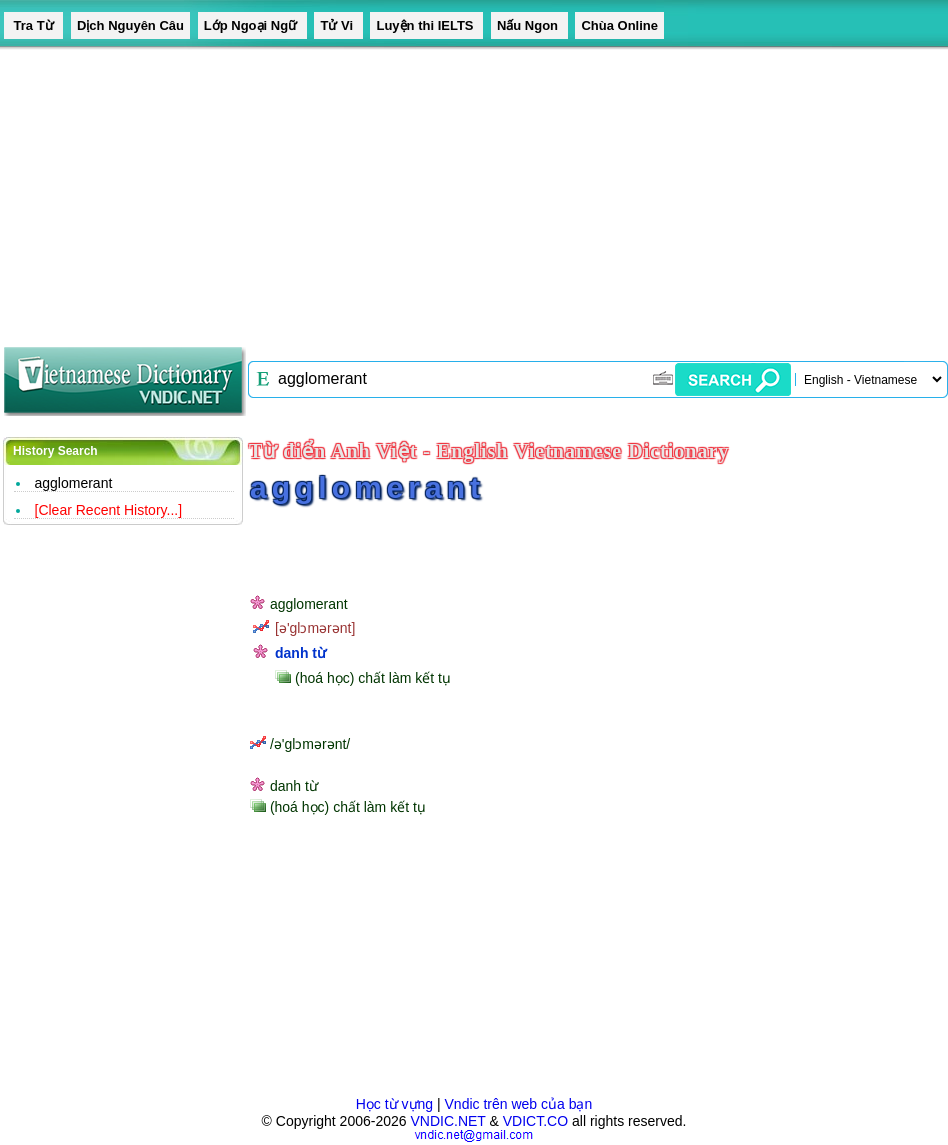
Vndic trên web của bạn (519, 1104)
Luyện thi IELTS (426, 25)
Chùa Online (619, 25)
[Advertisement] (318, 190)
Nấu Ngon (529, 25)
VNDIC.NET (447, 1121)
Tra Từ (33, 25)
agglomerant (74, 483)
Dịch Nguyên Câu (130, 25)
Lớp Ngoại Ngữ (252, 25)
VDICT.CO (535, 1121)
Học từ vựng (394, 1104)
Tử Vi (338, 25)
